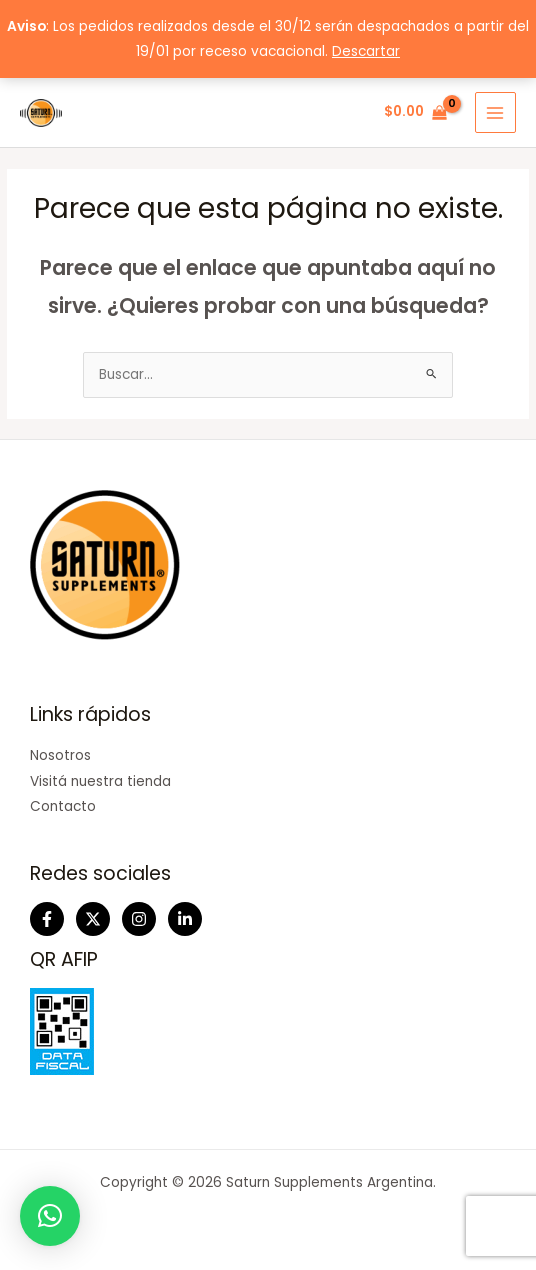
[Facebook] (47, 919)
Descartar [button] (366, 51)
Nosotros (60, 755)
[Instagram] (139, 919)
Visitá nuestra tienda (100, 781)
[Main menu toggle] (495, 112)
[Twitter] (93, 919)
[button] (50, 1216)
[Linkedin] (185, 919)
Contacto (63, 806)
